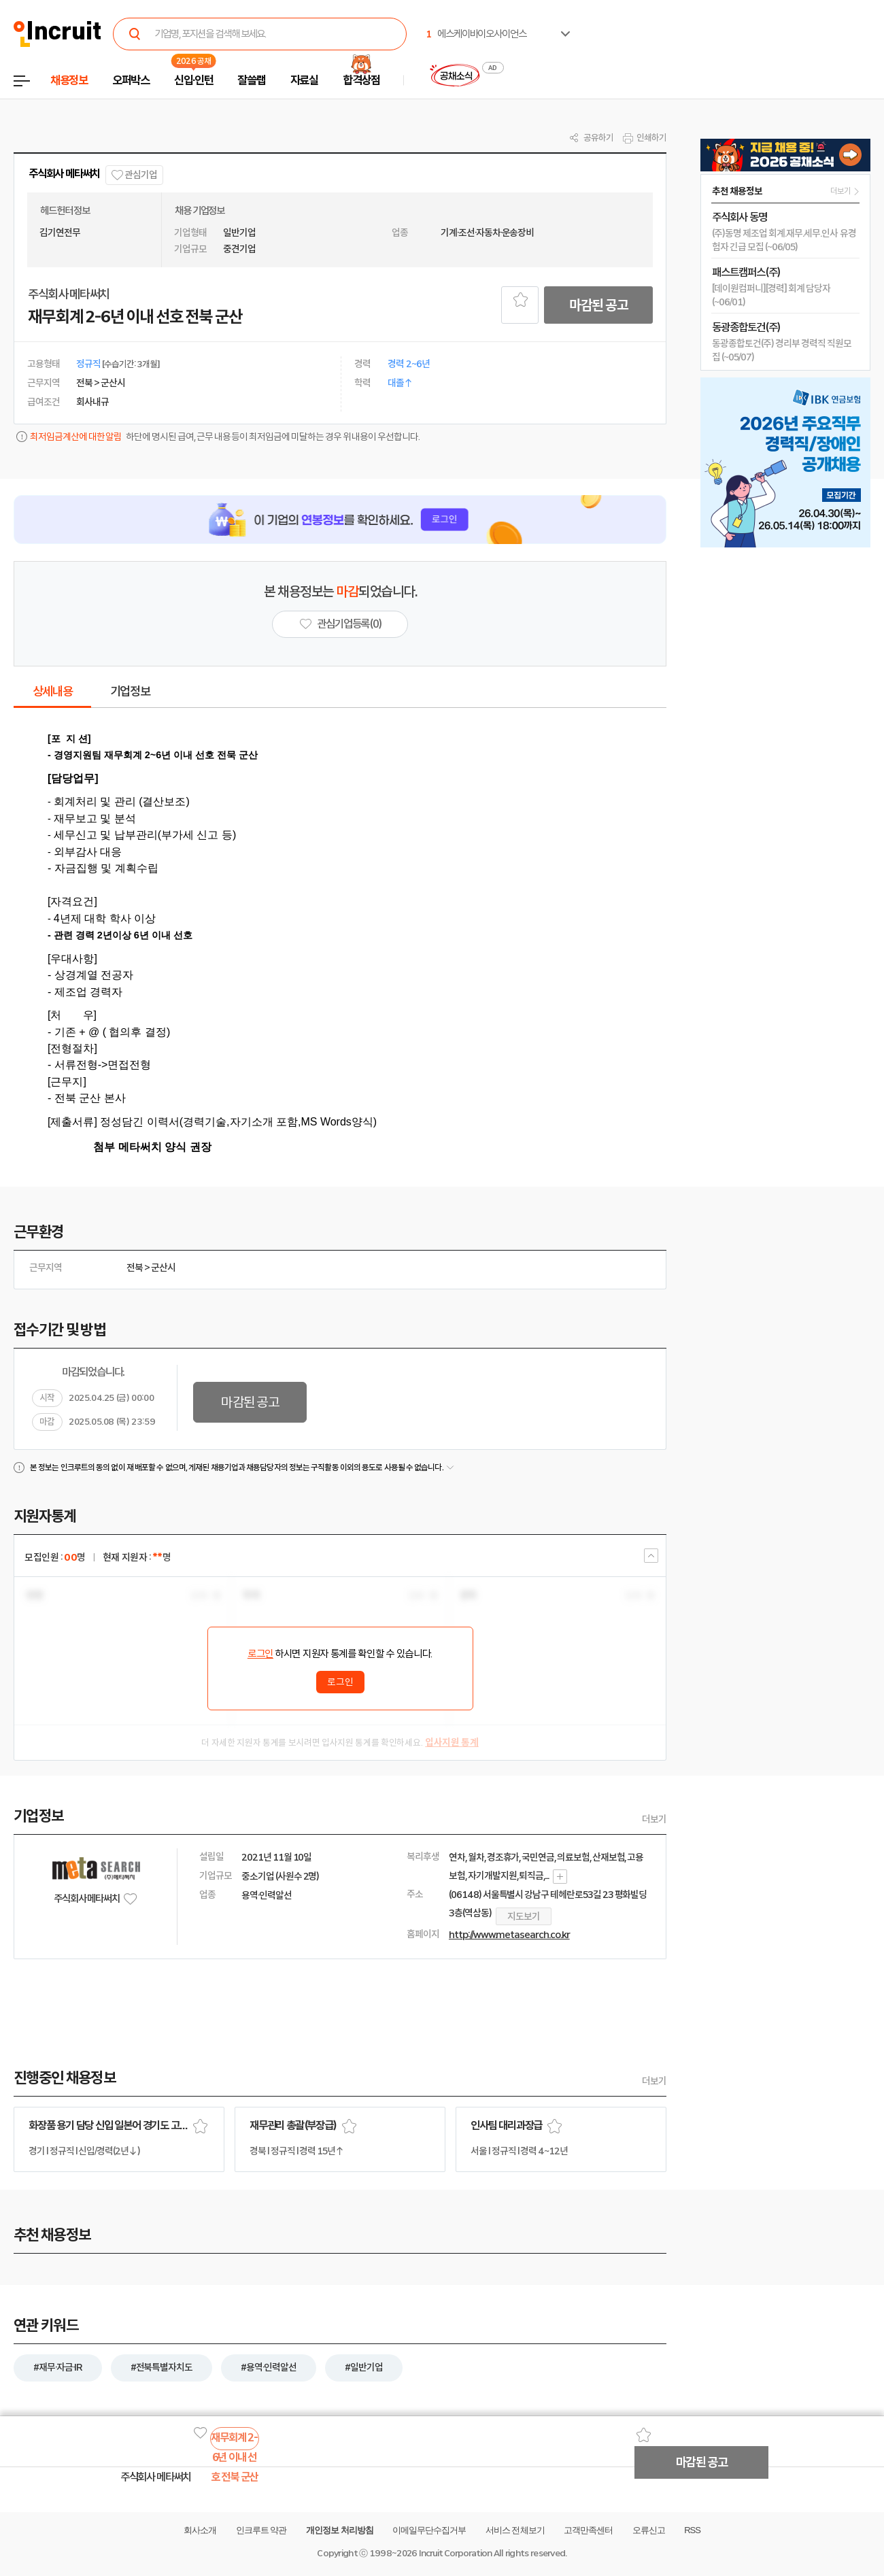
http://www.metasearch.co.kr (509, 1935)
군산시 (163, 1267)
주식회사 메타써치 (64, 174)
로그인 (260, 1654)
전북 (134, 1267)
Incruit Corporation (455, 2553)
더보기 (654, 1819)
